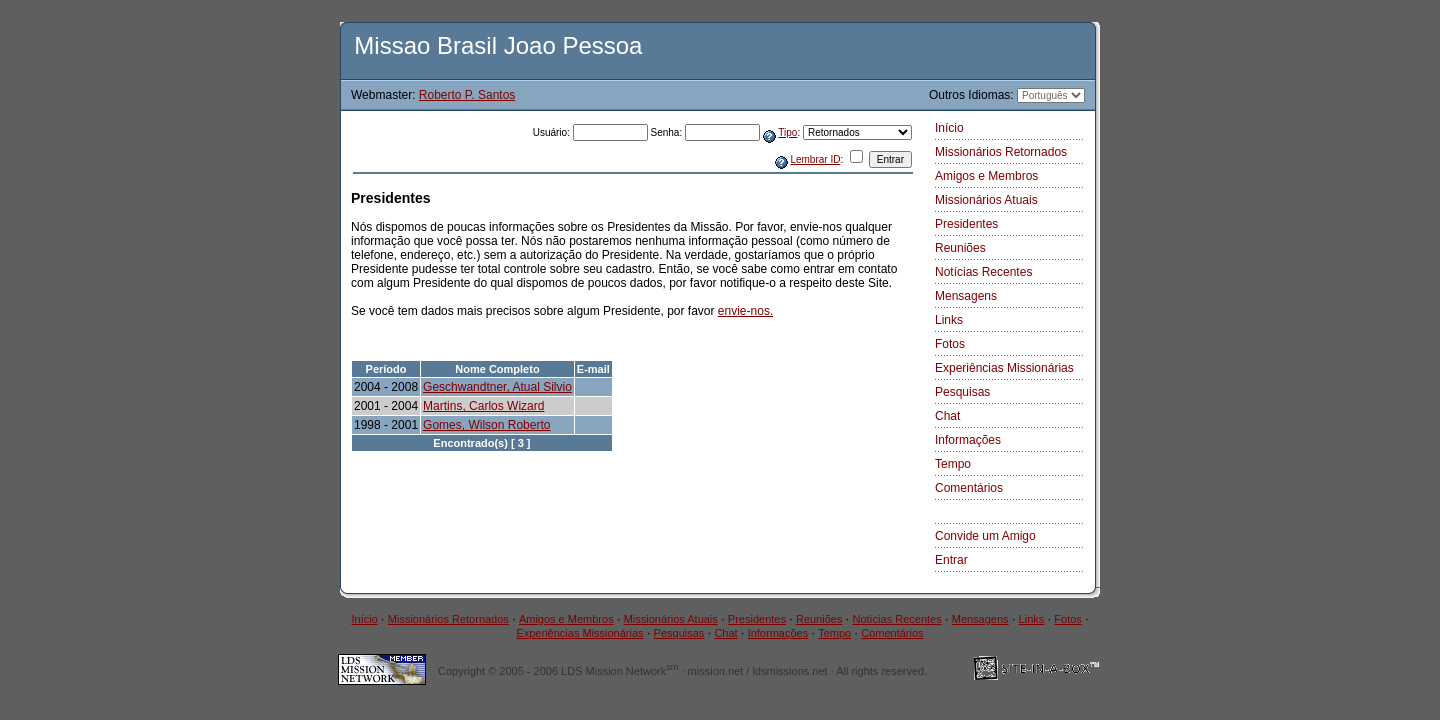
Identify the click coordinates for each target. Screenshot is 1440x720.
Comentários (969, 488)
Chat (947, 416)
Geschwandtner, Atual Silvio (497, 387)
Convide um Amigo (985, 536)
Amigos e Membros (986, 176)
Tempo (953, 464)
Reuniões (960, 248)
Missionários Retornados (1001, 152)
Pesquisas (962, 392)
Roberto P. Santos (467, 95)
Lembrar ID (815, 159)
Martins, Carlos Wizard (483, 406)
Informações (968, 440)
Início (949, 128)
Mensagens (966, 296)
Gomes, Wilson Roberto (486, 425)
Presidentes (966, 224)
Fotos (950, 344)
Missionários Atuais (986, 200)
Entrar (951, 560)
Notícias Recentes (983, 272)
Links (949, 320)
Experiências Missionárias (1004, 368)
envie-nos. (745, 311)
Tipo (787, 132)
